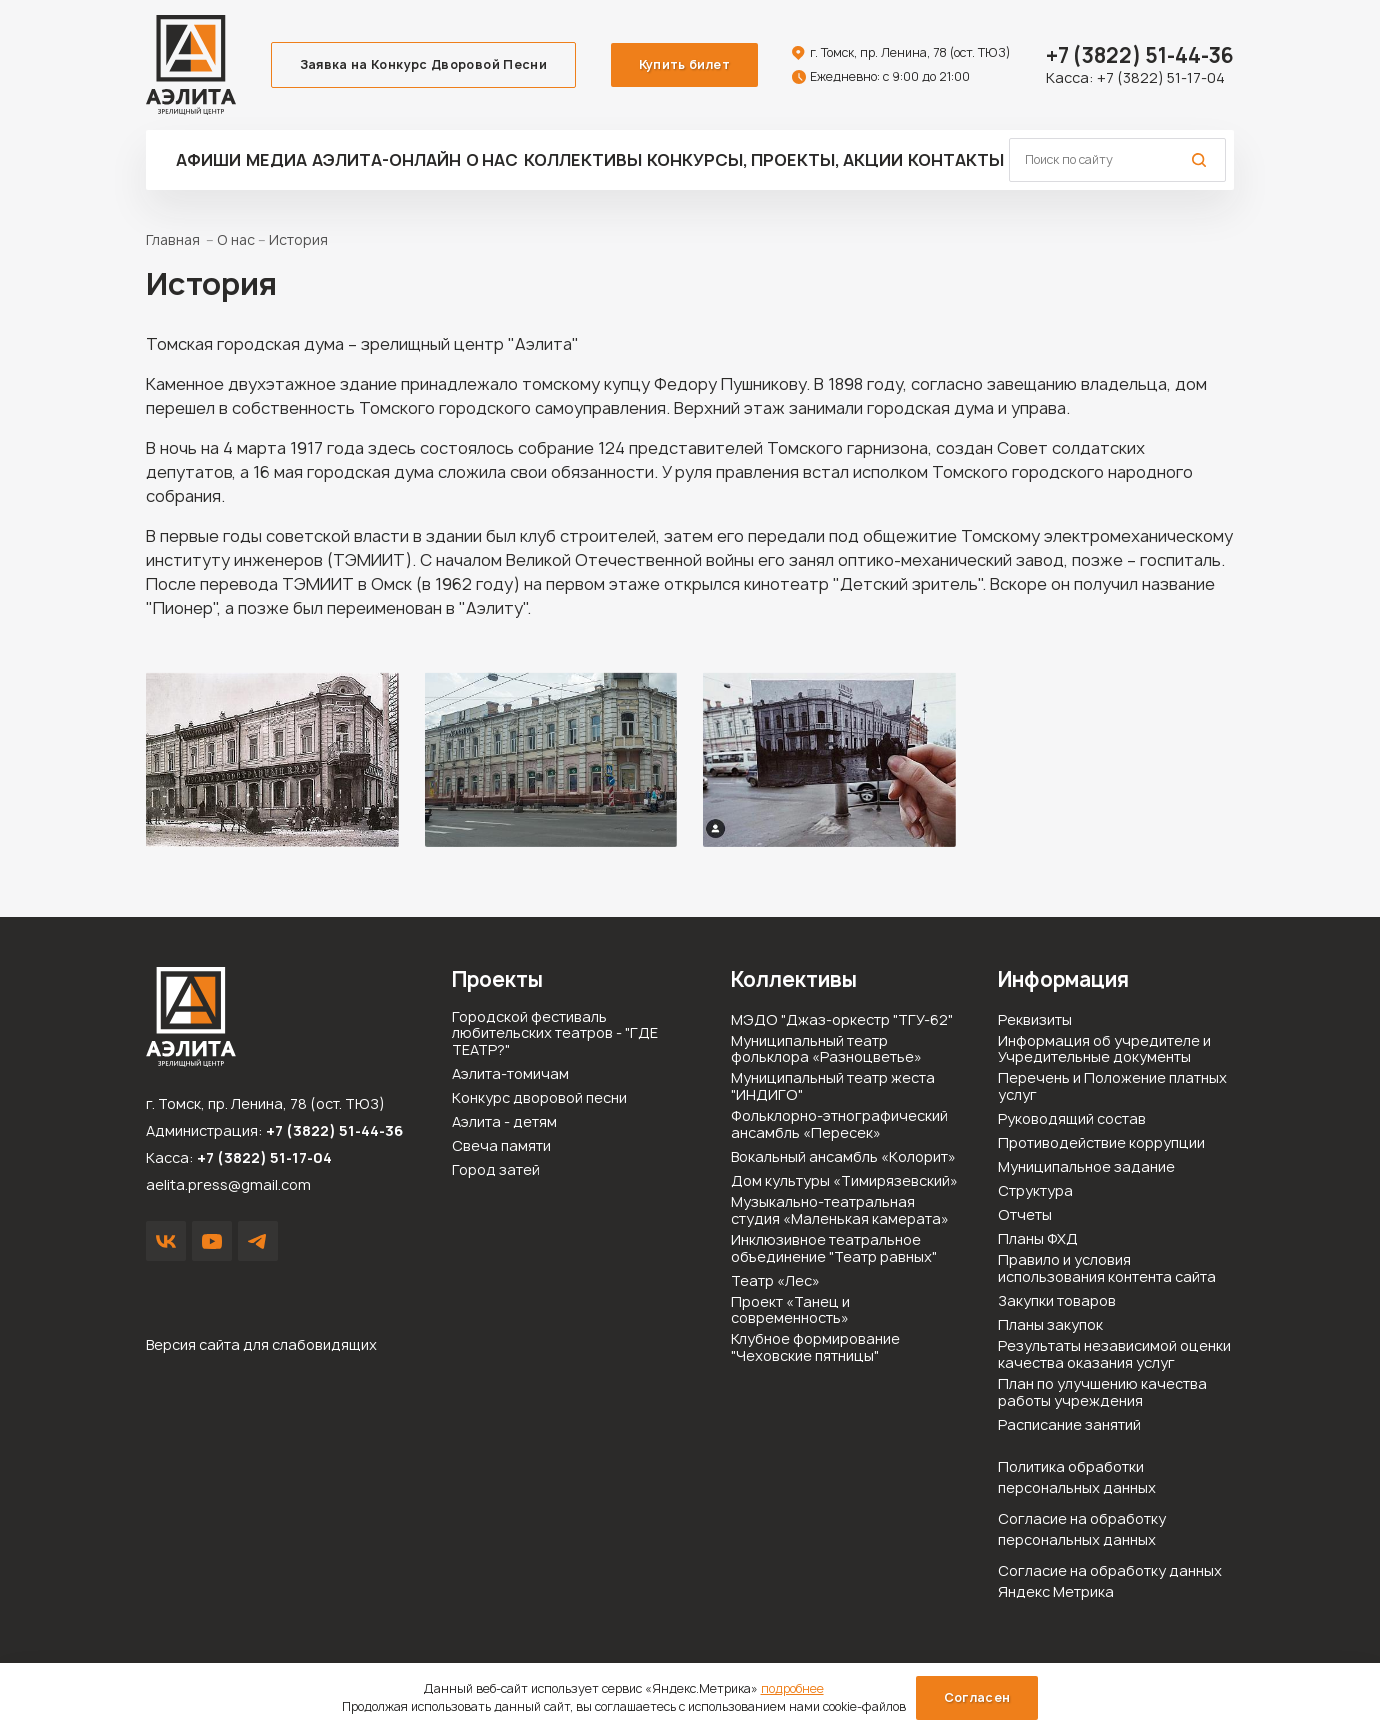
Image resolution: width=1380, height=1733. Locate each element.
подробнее (792, 1688)
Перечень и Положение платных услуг (1112, 1087)
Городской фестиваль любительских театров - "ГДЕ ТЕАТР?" (555, 1034)
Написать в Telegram (258, 1241)
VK (166, 1241)
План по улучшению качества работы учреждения (1102, 1393)
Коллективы (583, 160)
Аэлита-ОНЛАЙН (386, 160)
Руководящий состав (1072, 1119)
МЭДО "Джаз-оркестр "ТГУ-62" (842, 1020)
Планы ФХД (1038, 1239)
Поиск (1199, 160)
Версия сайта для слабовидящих (261, 1344)
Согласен (977, 1697)
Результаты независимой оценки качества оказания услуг (1114, 1355)
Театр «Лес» (775, 1281)
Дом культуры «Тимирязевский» (844, 1181)
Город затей (496, 1170)
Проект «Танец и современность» (790, 1311)
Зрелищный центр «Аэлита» (191, 65)
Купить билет (684, 64)
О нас (492, 160)
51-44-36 (1140, 55)
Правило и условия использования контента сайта (1107, 1269)
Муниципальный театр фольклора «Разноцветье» (826, 1050)
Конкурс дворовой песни (539, 1098)
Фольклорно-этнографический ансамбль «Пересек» (839, 1125)
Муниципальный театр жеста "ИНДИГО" (833, 1087)
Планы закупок (1050, 1325)
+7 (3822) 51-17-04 (1161, 77)
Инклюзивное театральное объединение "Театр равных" (834, 1249)
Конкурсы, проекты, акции (775, 160)
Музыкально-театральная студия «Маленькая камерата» (840, 1211)
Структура (1035, 1191)
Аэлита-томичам (510, 1074)
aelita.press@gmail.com (228, 1184)
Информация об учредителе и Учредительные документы (1104, 1050)
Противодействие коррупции (1101, 1143)
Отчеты (1025, 1215)
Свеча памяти (501, 1146)
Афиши (208, 160)
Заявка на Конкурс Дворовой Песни (424, 64)
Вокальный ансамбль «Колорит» (843, 1157)
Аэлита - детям (504, 1122)
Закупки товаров (1057, 1301)
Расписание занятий (1069, 1425)
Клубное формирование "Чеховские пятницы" (815, 1348)
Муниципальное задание (1086, 1167)
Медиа (276, 160)
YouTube (212, 1241)
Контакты (956, 160)
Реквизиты (1035, 1020)
